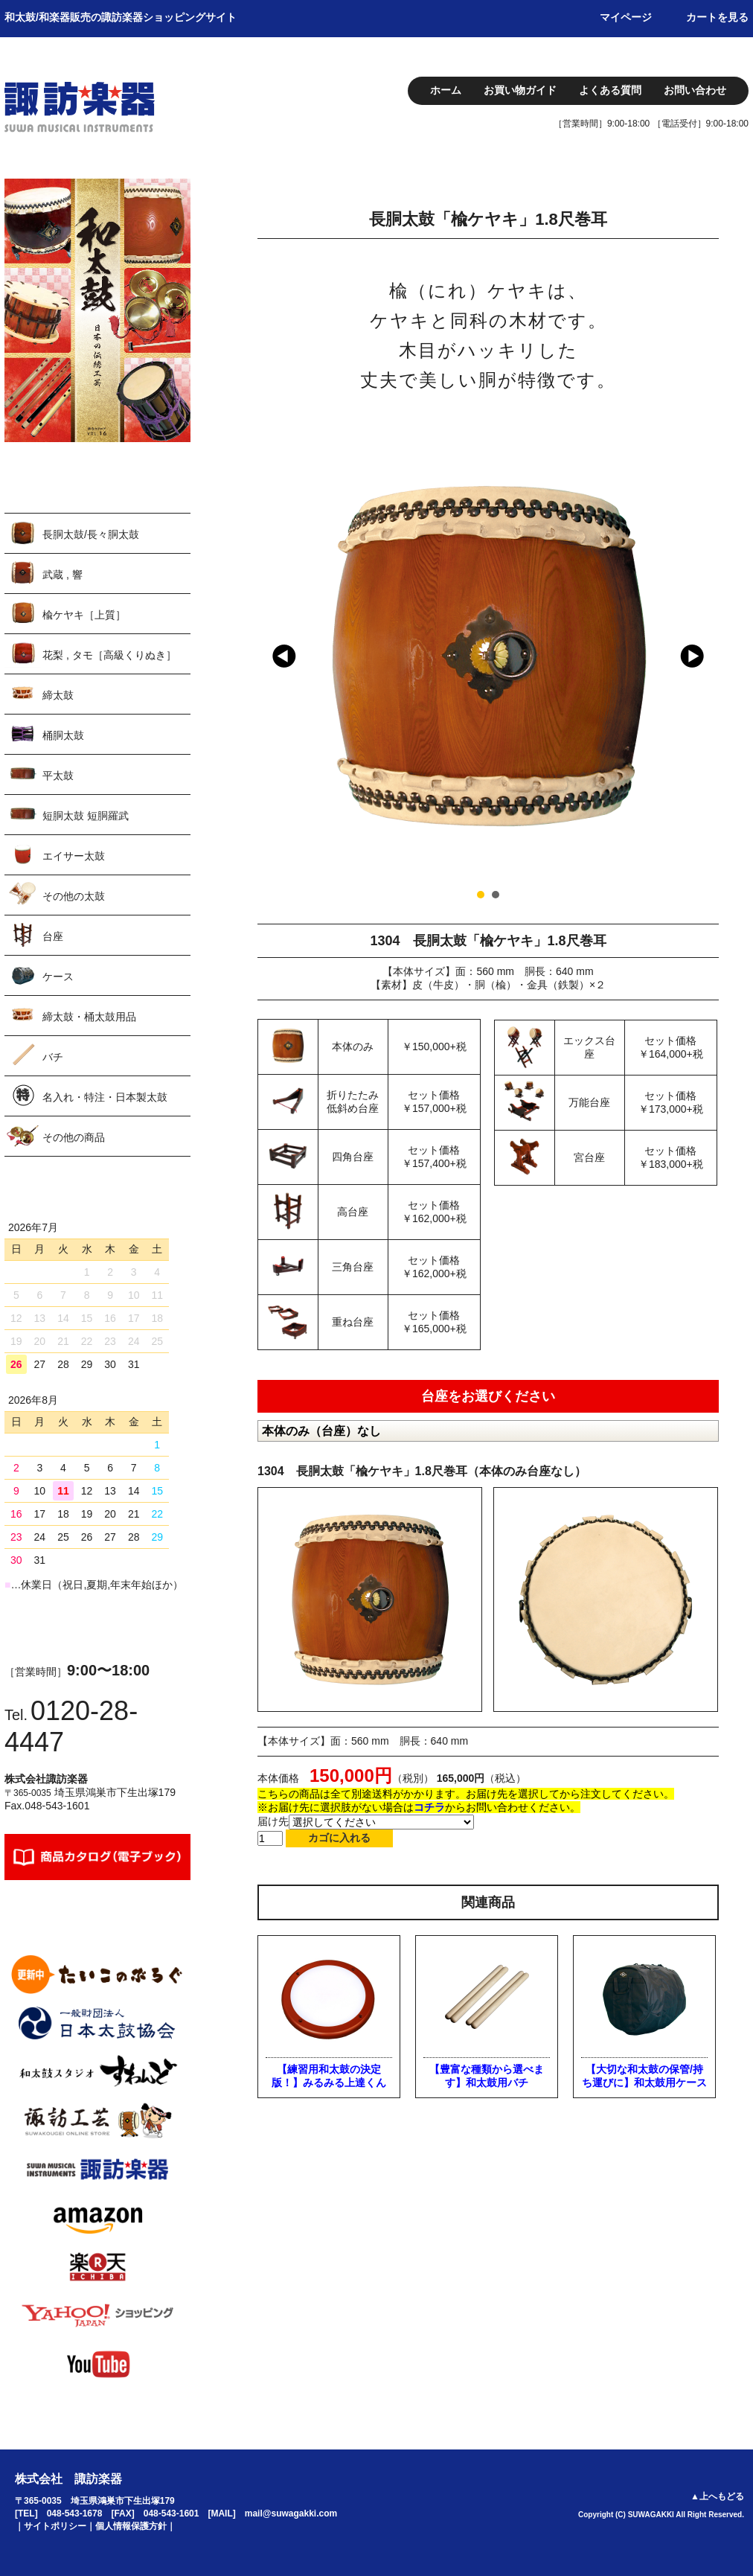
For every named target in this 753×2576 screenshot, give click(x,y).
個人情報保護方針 (131, 2526)
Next (692, 656)
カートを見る (717, 17)
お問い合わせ (695, 90)
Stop (704, 893)
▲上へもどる (717, 2496)
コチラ (429, 1807)
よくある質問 (610, 90)
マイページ (626, 17)
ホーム (445, 90)
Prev (284, 656)
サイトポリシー (55, 2526)
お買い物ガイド (520, 90)
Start (692, 893)
